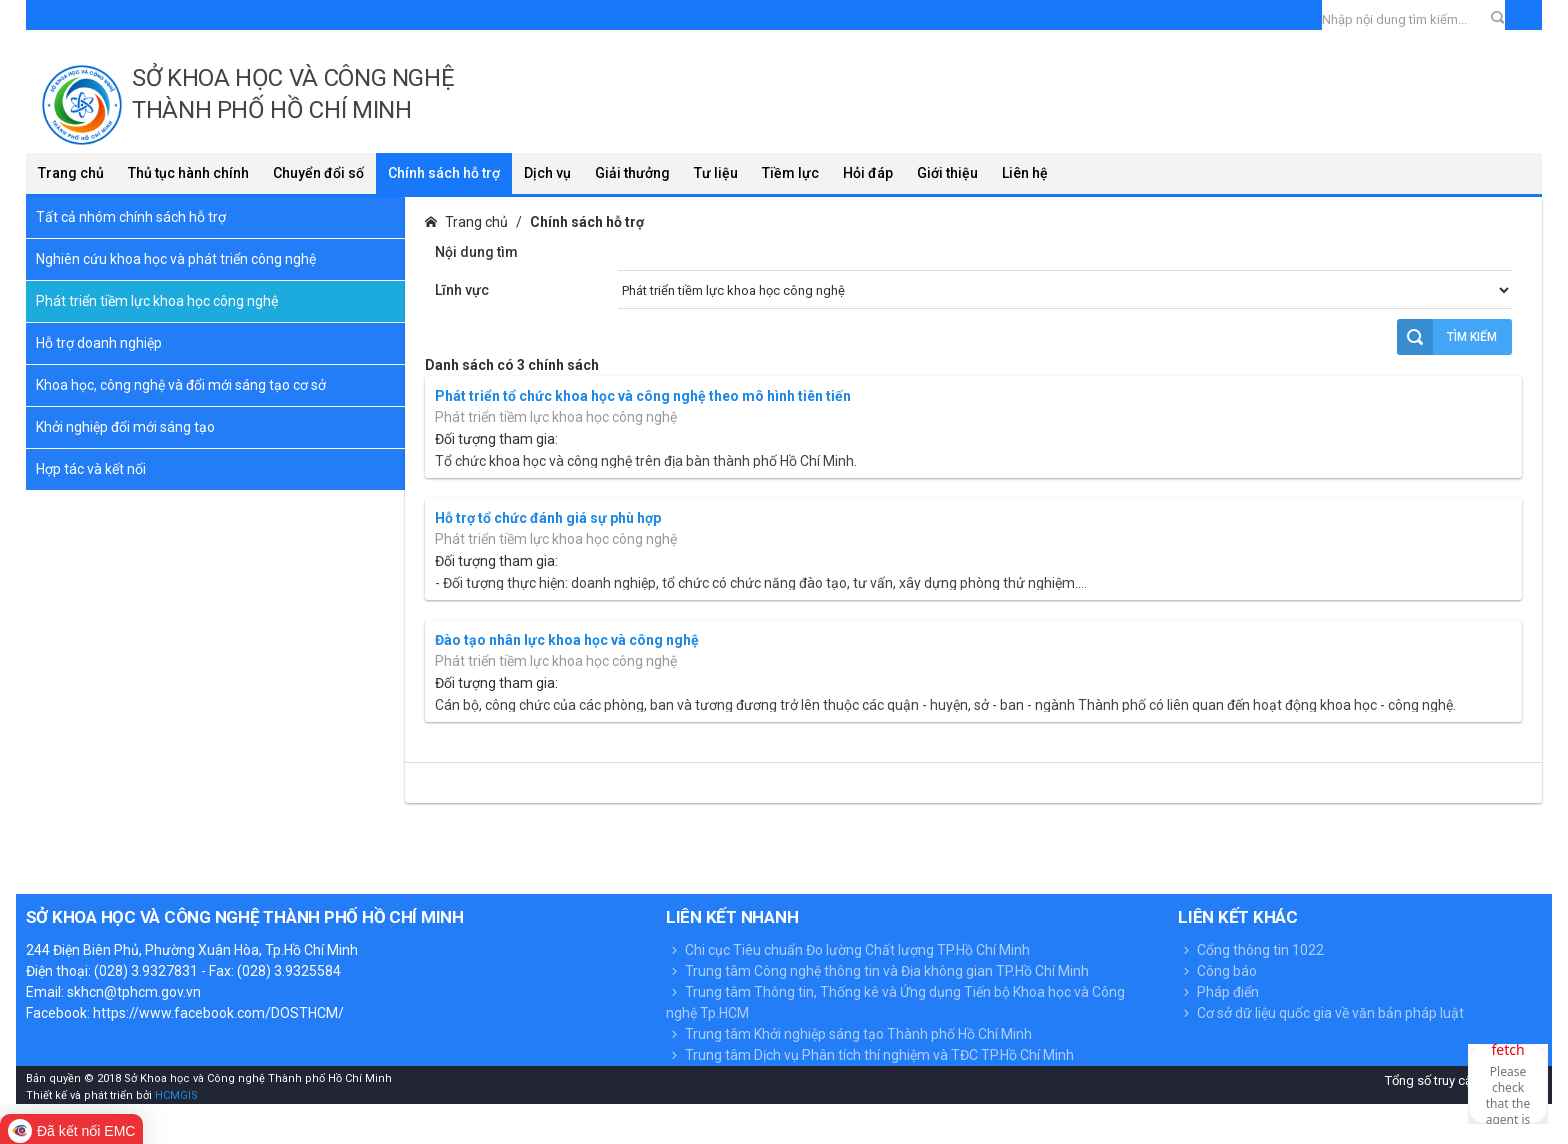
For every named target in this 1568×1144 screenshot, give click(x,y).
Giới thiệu (947, 173)
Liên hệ (1025, 173)
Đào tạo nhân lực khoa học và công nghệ (567, 640)
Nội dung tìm (476, 252)
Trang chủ (71, 173)
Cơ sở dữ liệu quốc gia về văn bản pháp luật (1321, 1013)
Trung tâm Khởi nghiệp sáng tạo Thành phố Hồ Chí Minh (849, 1034)
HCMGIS (175, 1095)
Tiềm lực (790, 173)
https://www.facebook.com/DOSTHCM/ (218, 1013)
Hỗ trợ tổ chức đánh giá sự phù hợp (548, 518)
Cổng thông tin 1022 (1251, 950)
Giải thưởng (632, 173)
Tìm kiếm (1447, 337)
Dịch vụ (547, 173)
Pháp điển (1218, 992)
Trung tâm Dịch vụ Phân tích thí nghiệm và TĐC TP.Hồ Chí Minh (870, 1055)
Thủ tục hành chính (188, 173)
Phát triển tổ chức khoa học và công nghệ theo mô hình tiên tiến (643, 396)
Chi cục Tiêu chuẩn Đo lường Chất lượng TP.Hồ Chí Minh (848, 950)
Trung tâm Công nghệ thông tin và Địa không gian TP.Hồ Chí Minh (877, 971)
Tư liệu (716, 173)
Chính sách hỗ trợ (444, 173)
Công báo (1217, 971)
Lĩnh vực (462, 290)
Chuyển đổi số (318, 173)
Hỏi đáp (868, 173)
